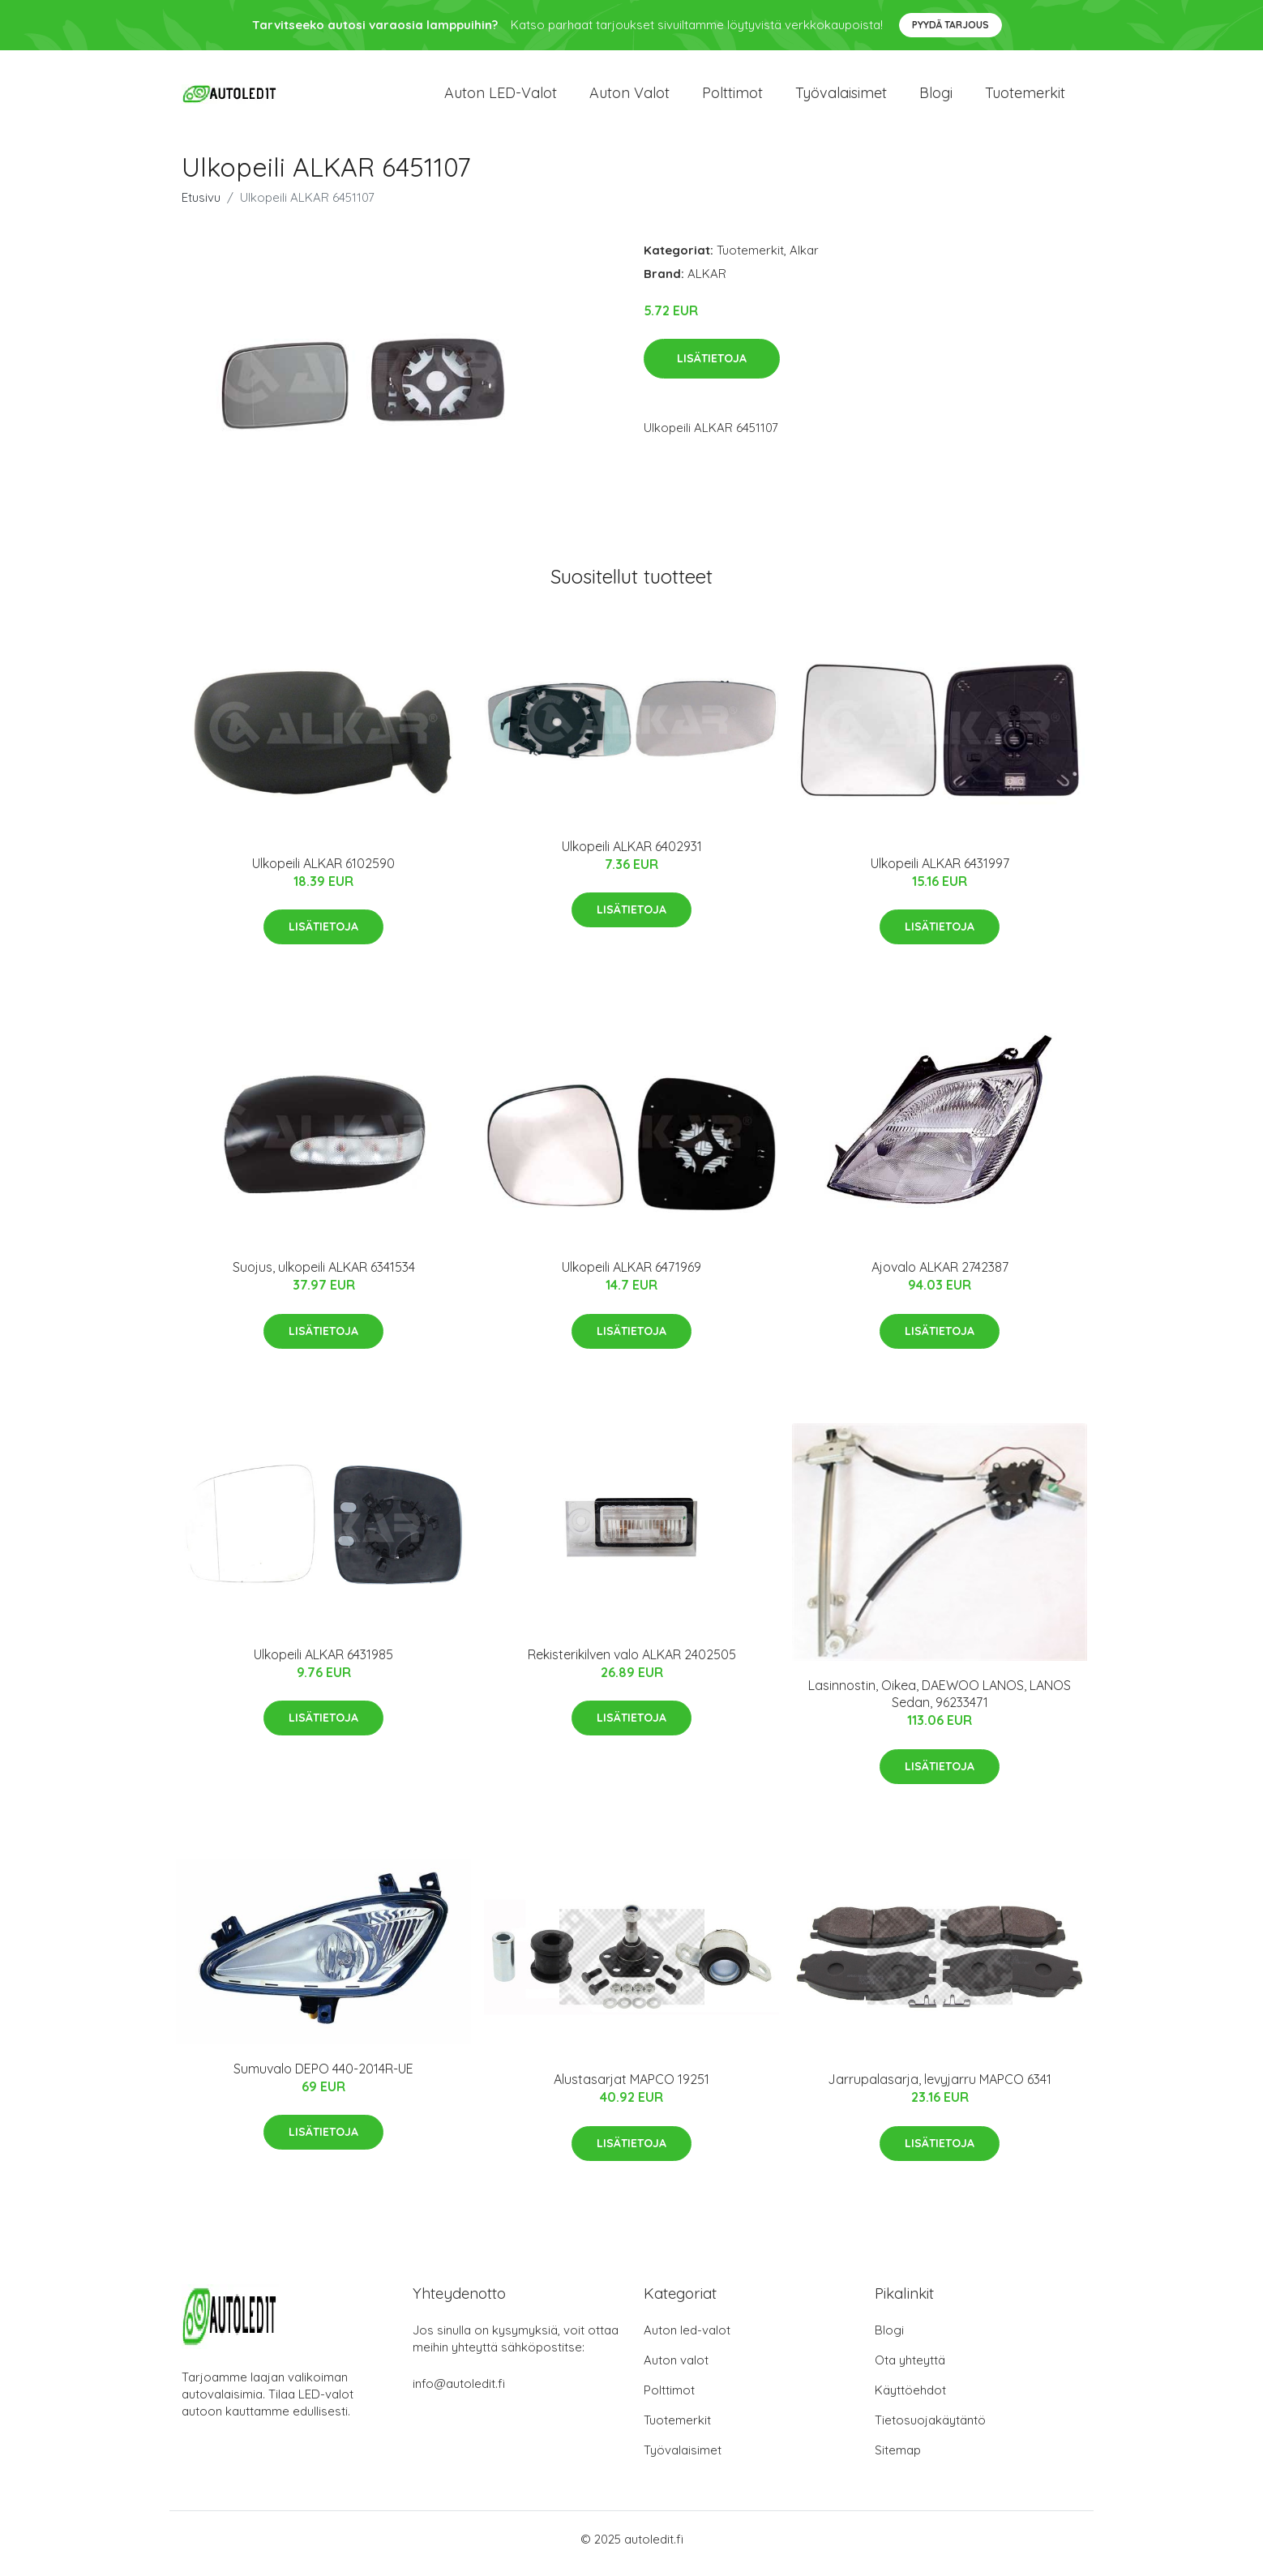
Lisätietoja (712, 367)
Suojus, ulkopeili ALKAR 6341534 (324, 1276)
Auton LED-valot (500, 97)
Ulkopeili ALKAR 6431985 (323, 1662)
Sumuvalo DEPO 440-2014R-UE (323, 2077)
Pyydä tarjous (950, 25)
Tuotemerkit (1025, 97)
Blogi (936, 97)
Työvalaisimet (841, 97)
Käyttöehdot (910, 2399)
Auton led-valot (687, 2339)
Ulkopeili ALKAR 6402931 (632, 854)
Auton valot (629, 97)
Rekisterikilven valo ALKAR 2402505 (632, 1662)
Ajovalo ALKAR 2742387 (939, 1276)
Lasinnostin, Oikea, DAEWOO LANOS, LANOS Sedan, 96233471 (939, 1702)
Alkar (804, 258)
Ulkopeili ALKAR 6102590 (323, 871)
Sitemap (898, 2459)
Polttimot (732, 97)
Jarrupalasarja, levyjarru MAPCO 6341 (939, 2088)
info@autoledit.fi (459, 2392)
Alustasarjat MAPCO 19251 (631, 2088)
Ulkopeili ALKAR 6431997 (940, 871)
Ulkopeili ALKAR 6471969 (631, 1276)
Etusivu (201, 205)
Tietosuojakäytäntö (930, 2429)
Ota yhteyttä (910, 2369)
